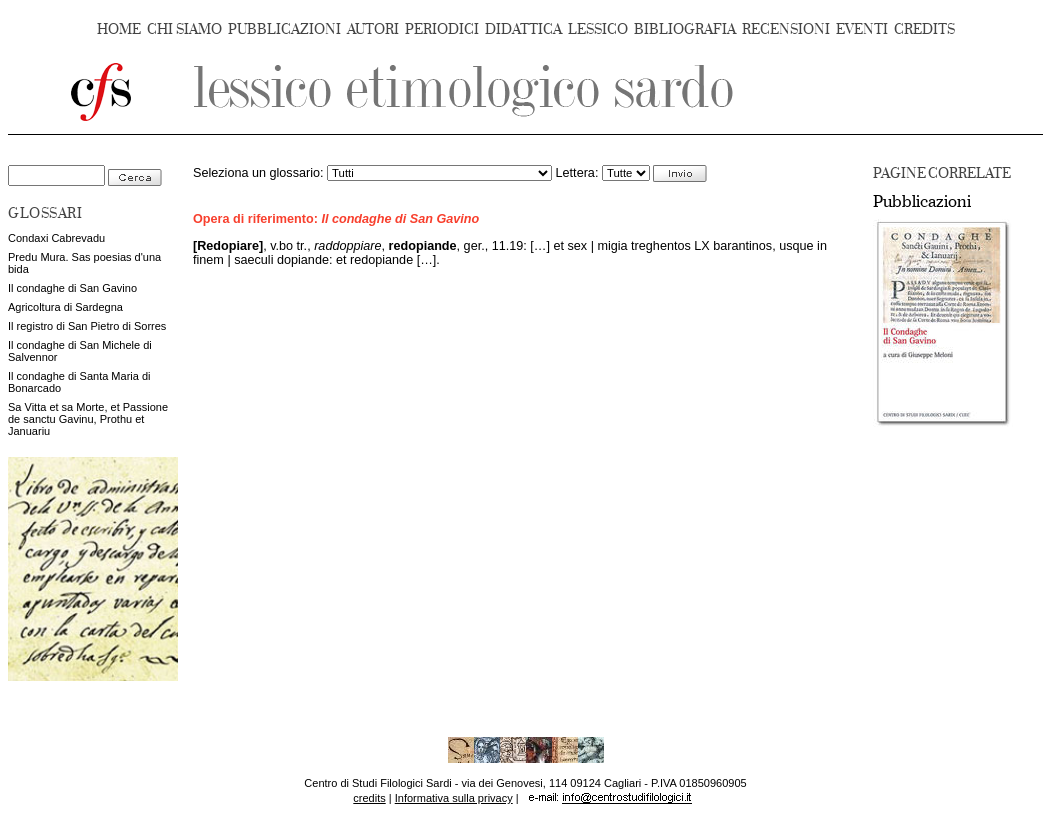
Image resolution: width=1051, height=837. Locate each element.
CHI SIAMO (184, 29)
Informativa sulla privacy (454, 798)
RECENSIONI (786, 29)
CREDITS (924, 29)
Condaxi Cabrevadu (56, 238)
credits (369, 798)
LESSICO (598, 29)
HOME (119, 29)
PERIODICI (442, 29)
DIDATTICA (523, 29)
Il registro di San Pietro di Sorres (87, 326)
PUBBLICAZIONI (284, 29)
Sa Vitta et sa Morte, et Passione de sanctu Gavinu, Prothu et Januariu (88, 419)
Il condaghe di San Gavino (72, 288)
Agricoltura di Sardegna (65, 307)
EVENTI (862, 29)
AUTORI (373, 29)
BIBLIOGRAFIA (685, 29)
